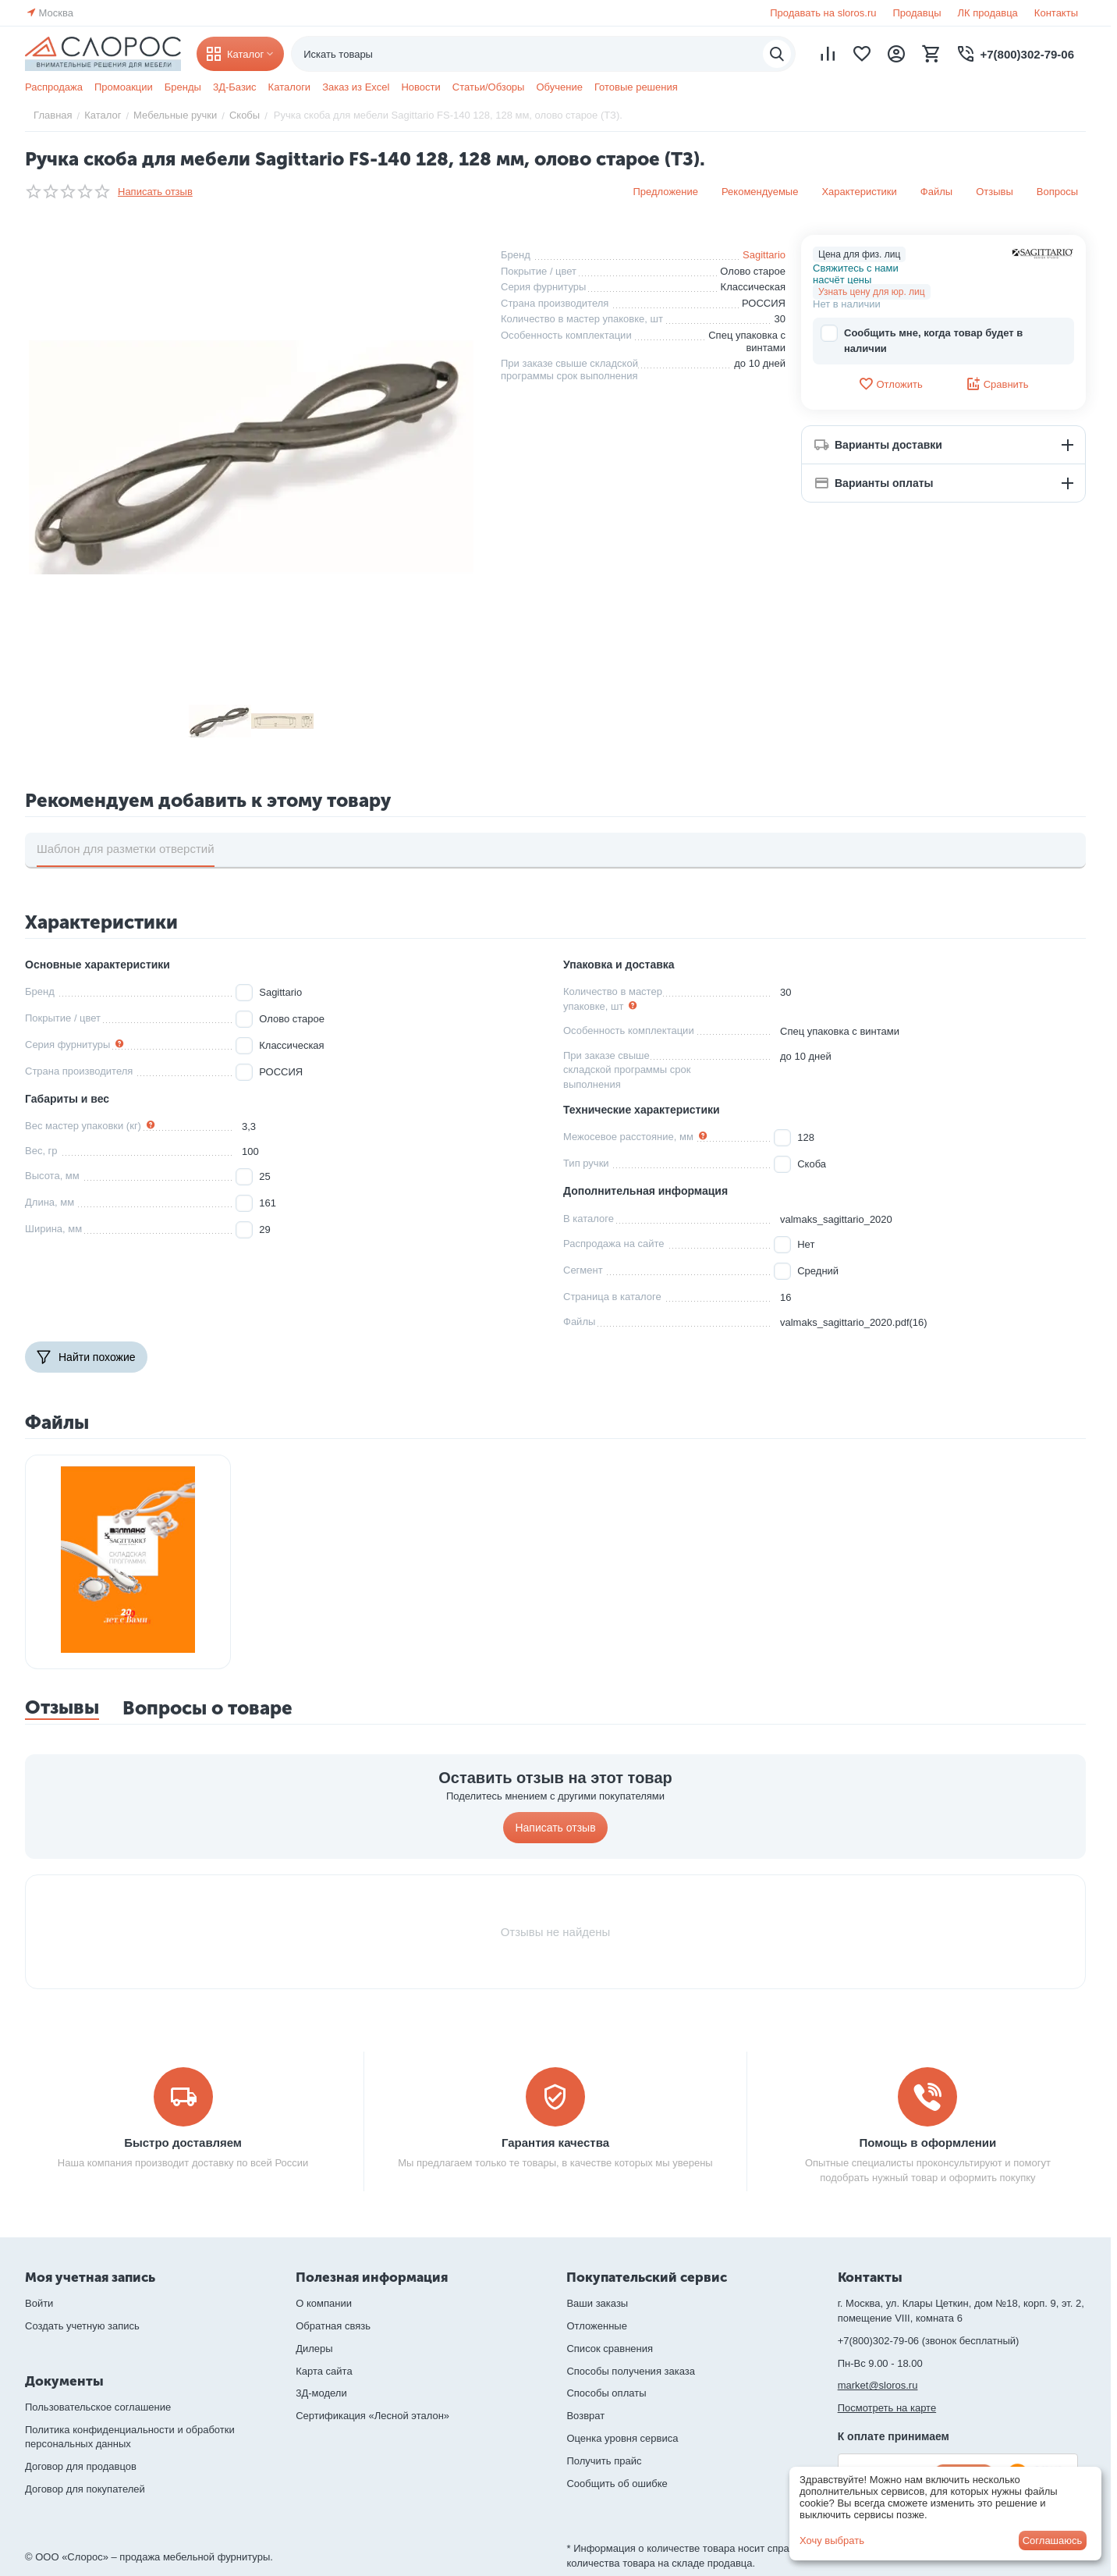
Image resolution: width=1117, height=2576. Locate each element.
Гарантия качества (555, 2142)
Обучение (559, 87)
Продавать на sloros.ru (823, 13)
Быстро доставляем (183, 2142)
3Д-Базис (235, 87)
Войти (39, 2303)
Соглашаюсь (1053, 2540)
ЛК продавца (988, 13)
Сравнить (997, 384)
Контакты (1056, 13)
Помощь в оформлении (928, 2142)
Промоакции (123, 87)
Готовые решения (636, 87)
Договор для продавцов (81, 2466)
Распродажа (54, 87)
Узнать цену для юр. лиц (871, 291)
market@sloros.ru (878, 2385)
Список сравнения (609, 2348)
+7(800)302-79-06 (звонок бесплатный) (928, 2341)
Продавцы (916, 13)
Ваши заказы (597, 2303)
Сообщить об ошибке (616, 2483)
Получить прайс (603, 2461)
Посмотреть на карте (887, 2408)
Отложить (890, 384)
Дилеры (314, 2348)
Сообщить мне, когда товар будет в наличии (922, 339)
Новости (420, 87)
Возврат (585, 2415)
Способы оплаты (606, 2393)
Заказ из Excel (355, 87)
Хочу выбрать (832, 2540)
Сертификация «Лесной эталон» (372, 2415)
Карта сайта (324, 2371)
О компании (324, 2303)
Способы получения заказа (630, 2371)
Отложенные (596, 2326)
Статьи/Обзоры (488, 87)
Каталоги (289, 87)
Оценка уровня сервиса (622, 2438)
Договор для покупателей (85, 2489)
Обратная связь (333, 2326)
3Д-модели (321, 2393)
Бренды (183, 87)
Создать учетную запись (82, 2326)
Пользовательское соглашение (98, 2407)
